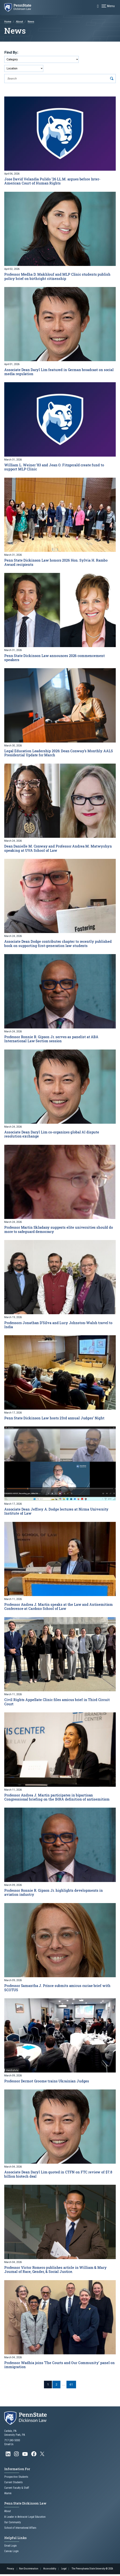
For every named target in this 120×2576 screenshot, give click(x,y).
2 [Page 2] (56, 2386)
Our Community (12, 2524)
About (19, 21)
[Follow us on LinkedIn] (8, 2457)
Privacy (10, 2570)
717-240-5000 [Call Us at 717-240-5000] (12, 2442)
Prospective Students (16, 2478)
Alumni (7, 2495)
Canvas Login (11, 2553)
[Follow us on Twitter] (42, 2456)
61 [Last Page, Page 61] (71, 2386)
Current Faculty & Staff (16, 2489)
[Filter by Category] (41, 59)
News (31, 21)
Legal (63, 2570)
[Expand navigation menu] (98, 5)
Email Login (10, 2547)
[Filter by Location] (23, 68)
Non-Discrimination (28, 2570)
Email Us (8, 2446)
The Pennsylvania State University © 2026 (92, 2570)
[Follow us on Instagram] (16, 2457)
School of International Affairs (20, 2529)
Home (7, 21)
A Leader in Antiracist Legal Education (24, 2518)
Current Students (13, 2484)
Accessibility (49, 2570)
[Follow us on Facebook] (34, 2457)
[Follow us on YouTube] (25, 2457)
